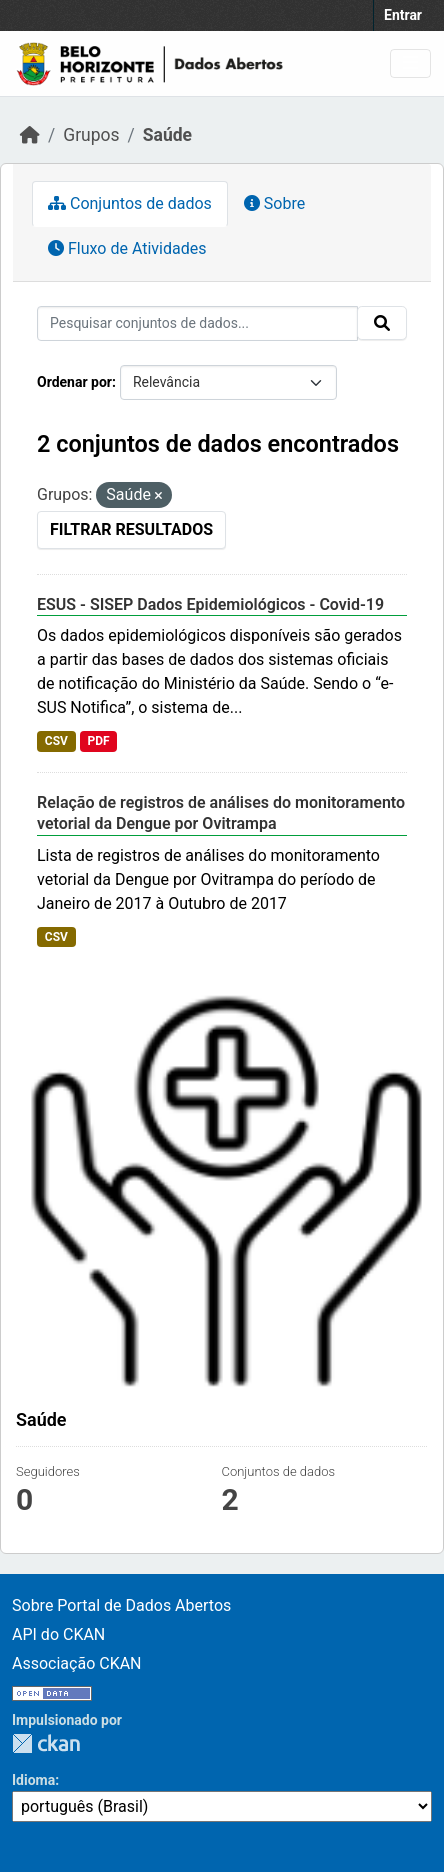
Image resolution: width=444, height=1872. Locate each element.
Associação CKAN (77, 1663)
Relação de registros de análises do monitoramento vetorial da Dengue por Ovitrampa (221, 813)
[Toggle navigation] (410, 63)
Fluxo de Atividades (127, 248)
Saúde (167, 135)
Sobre (274, 203)
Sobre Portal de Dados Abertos (121, 1605)
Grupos (91, 135)
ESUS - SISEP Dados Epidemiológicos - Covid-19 (210, 604)
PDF (98, 741)
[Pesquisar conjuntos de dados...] (197, 323)
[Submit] (382, 323)
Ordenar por (74, 382)
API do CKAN (58, 1634)
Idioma (33, 1780)
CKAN (46, 1743)
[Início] (30, 135)
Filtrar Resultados (131, 529)
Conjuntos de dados (130, 203)
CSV (56, 741)
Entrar (403, 15)
